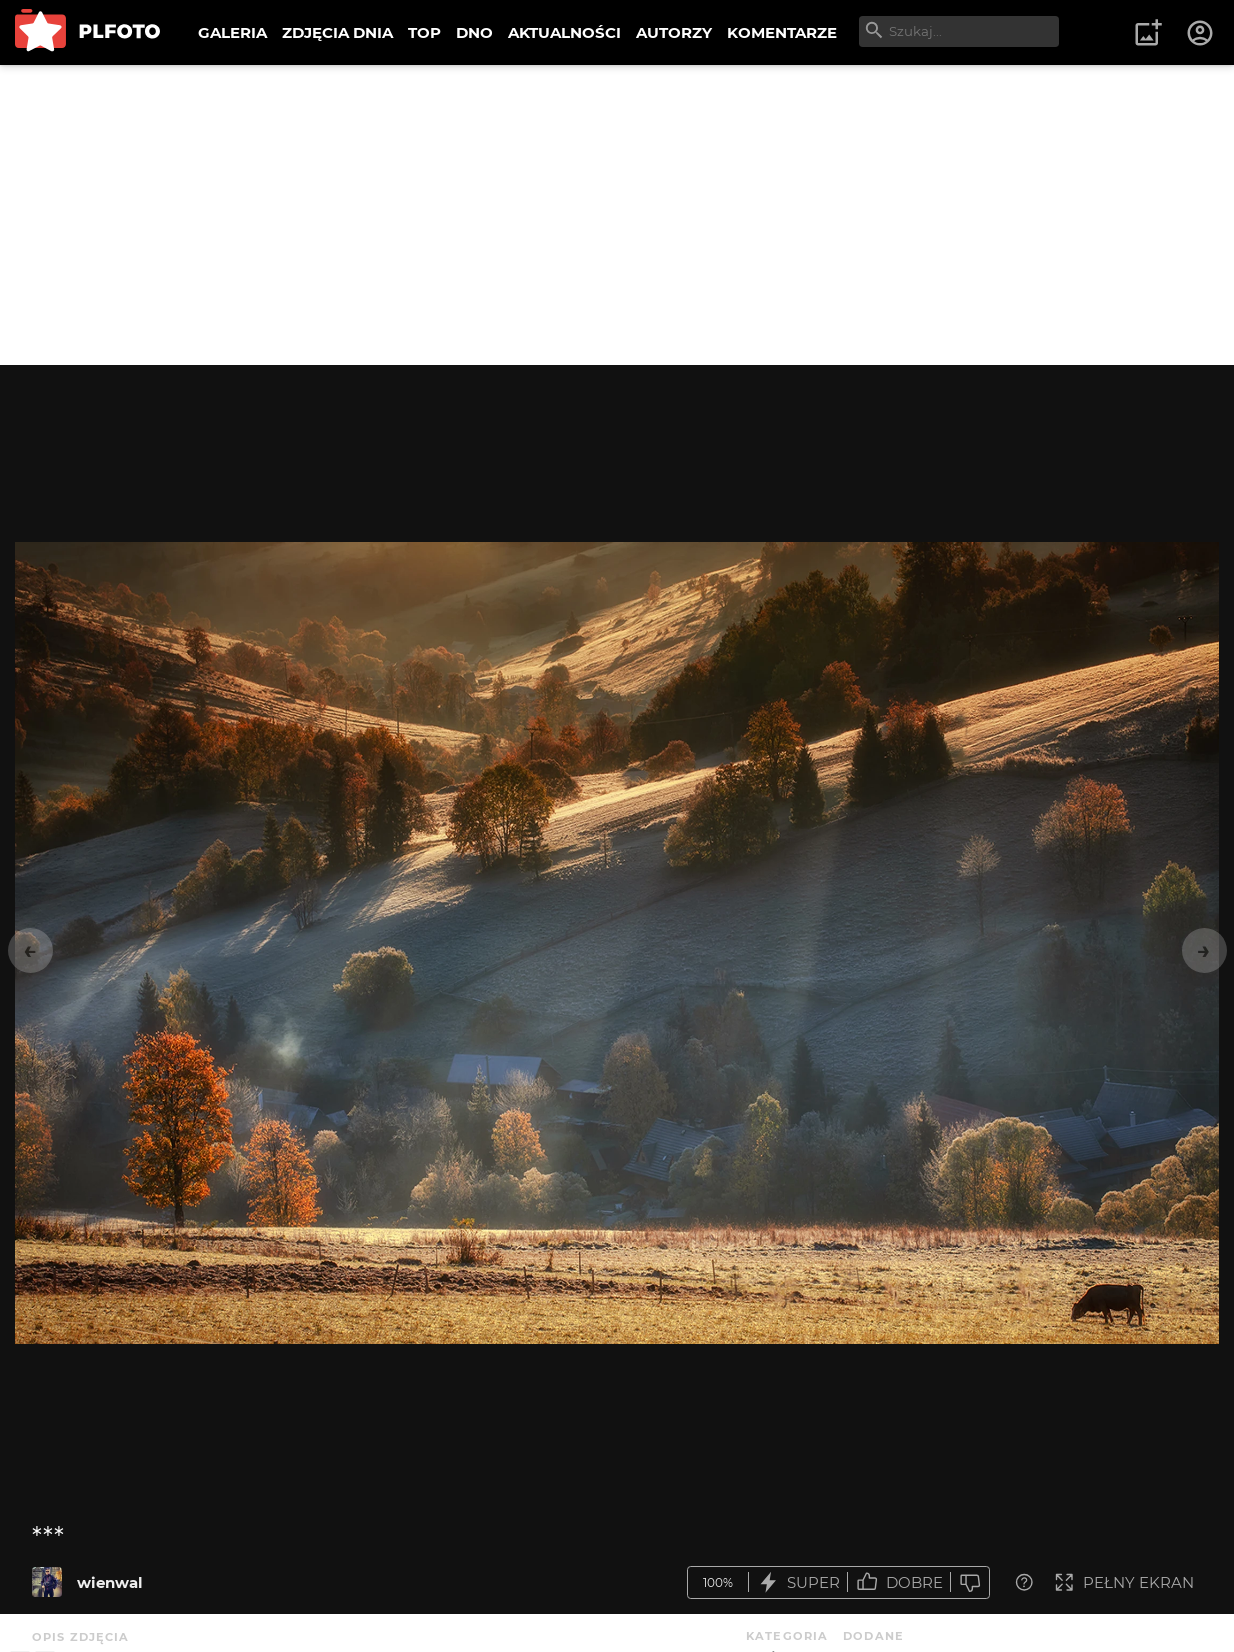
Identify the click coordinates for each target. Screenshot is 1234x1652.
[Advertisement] (617, 215)
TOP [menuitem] (424, 32)
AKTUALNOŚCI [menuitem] (564, 32)
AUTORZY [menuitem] (674, 32)
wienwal (110, 1582)
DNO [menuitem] (474, 32)
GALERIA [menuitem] (232, 32)
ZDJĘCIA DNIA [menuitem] (337, 32)
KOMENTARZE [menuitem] (782, 32)
